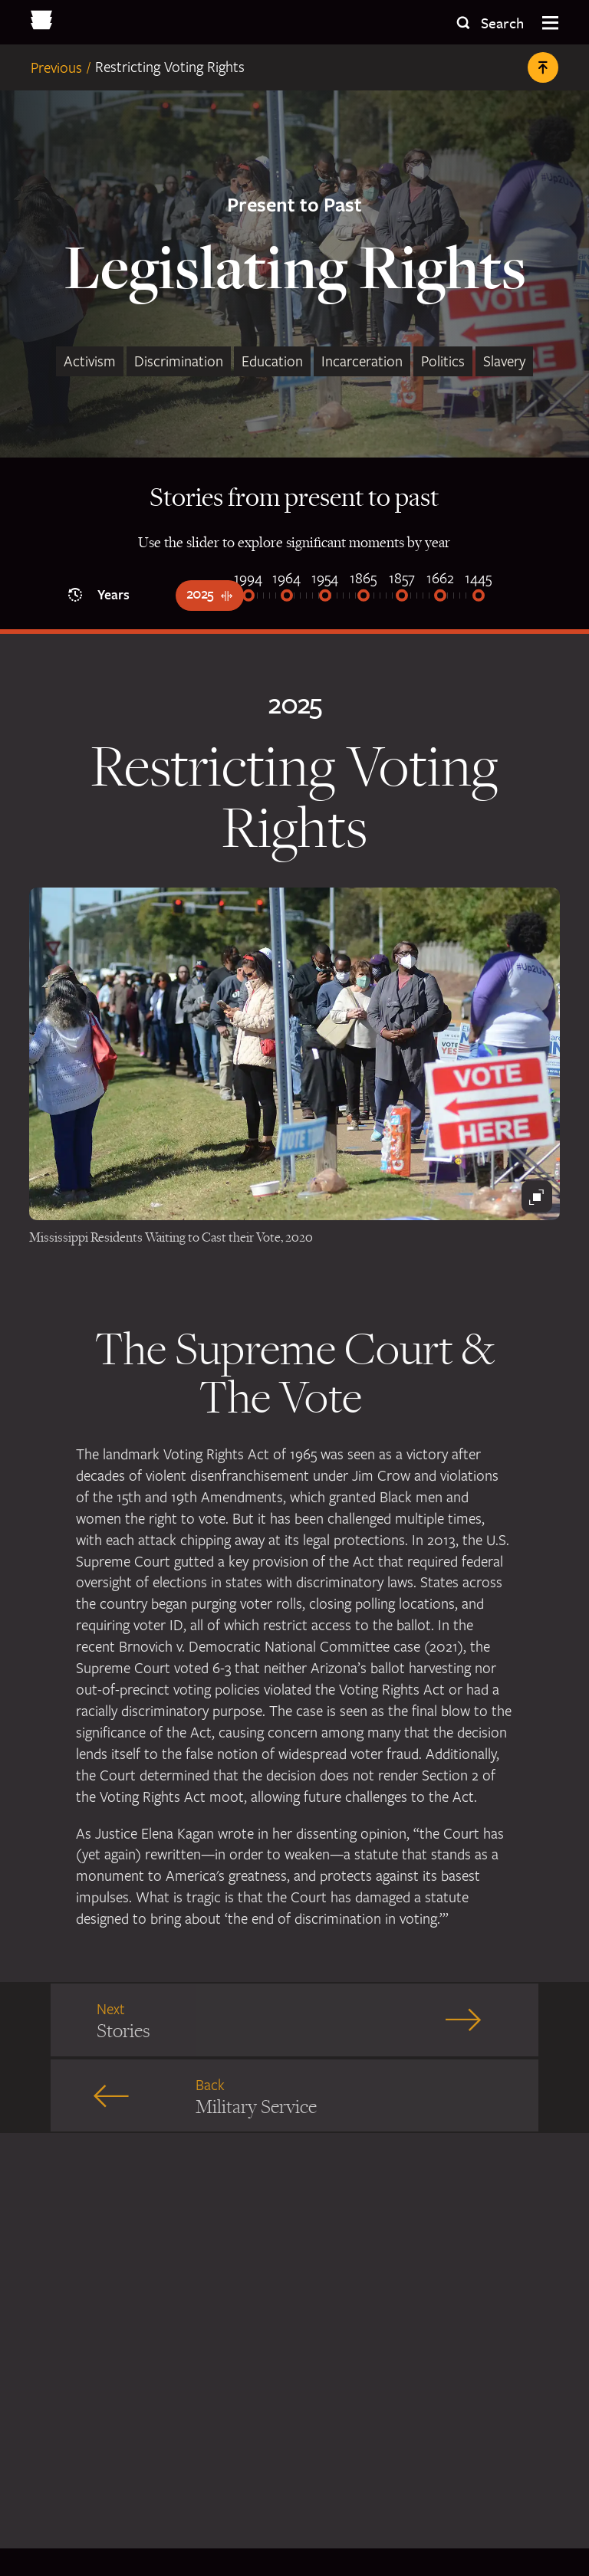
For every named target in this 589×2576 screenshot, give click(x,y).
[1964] (287, 596)
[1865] (363, 596)
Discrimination (178, 361)
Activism (90, 361)
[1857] (402, 596)
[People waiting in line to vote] (294, 1054)
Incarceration (362, 361)
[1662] (440, 596)
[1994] (248, 596)
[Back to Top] (543, 67)
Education (272, 361)
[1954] (325, 596)
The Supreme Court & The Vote (294, 1378)
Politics (443, 361)
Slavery (504, 361)
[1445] (478, 596)
